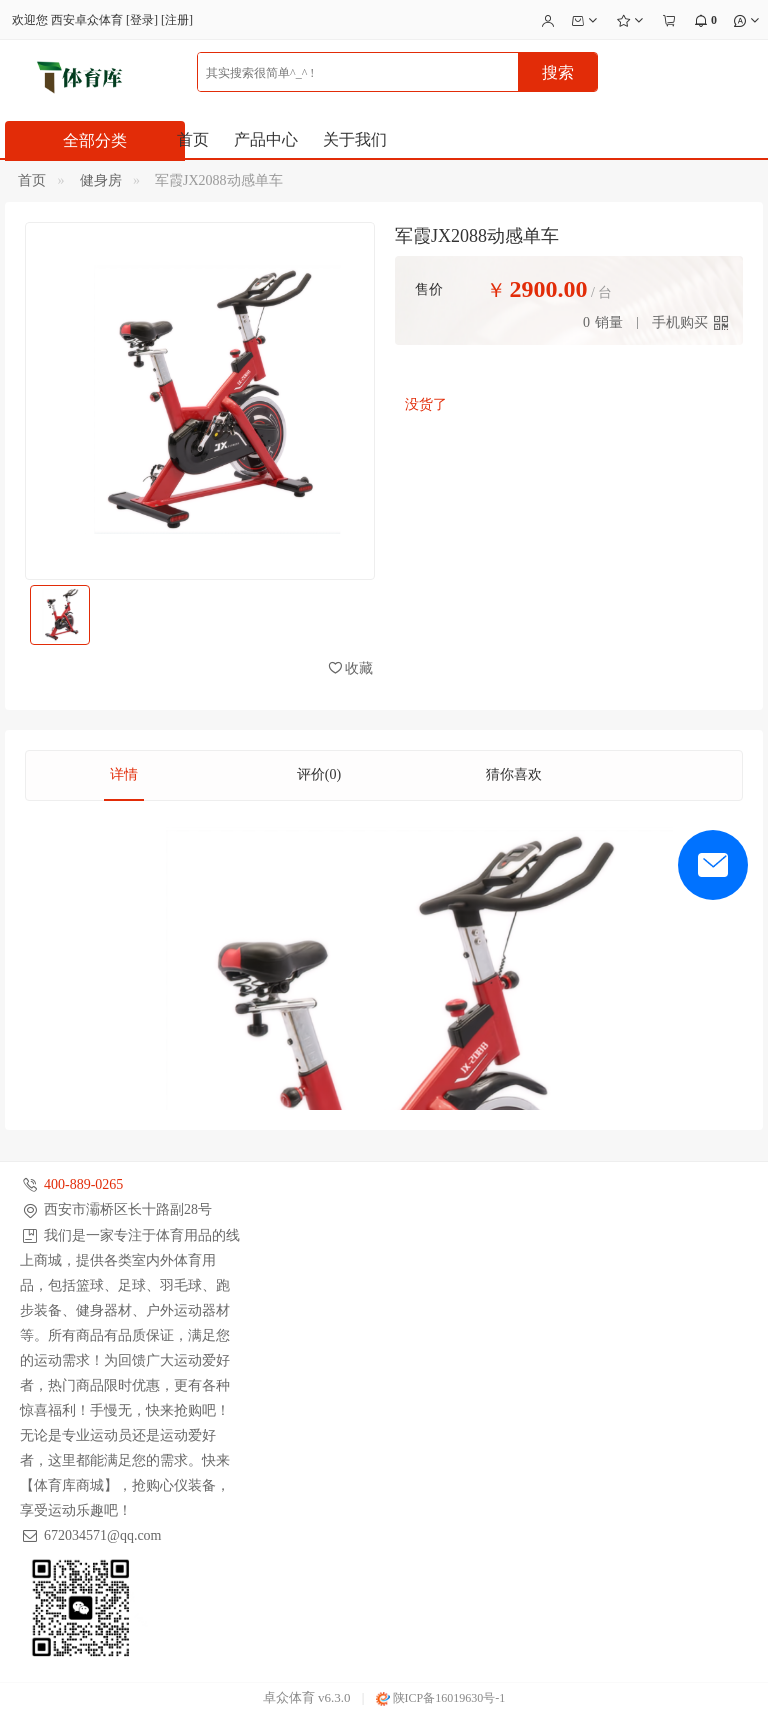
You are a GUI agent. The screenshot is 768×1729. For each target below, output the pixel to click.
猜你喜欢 (514, 774)
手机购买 (680, 322)
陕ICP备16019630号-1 (441, 1698)
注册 (177, 20)
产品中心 (266, 139)
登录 (142, 20)
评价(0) (319, 774)
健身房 (101, 180)
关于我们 (355, 139)
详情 (124, 774)
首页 (193, 139)
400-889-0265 (83, 1184)
